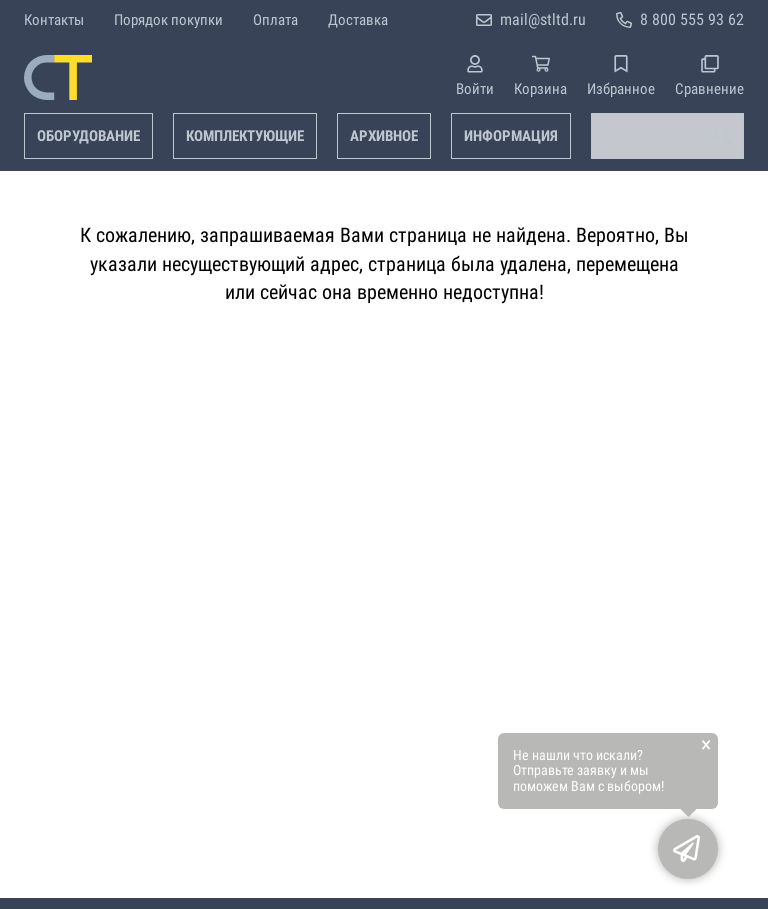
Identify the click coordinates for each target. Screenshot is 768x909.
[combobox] (667, 136)
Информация (511, 136)
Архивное (384, 136)
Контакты (54, 20)
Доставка (358, 20)
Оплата (275, 20)
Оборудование (88, 136)
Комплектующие (245, 136)
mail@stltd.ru (543, 19)
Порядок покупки (168, 20)
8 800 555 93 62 (692, 19)
